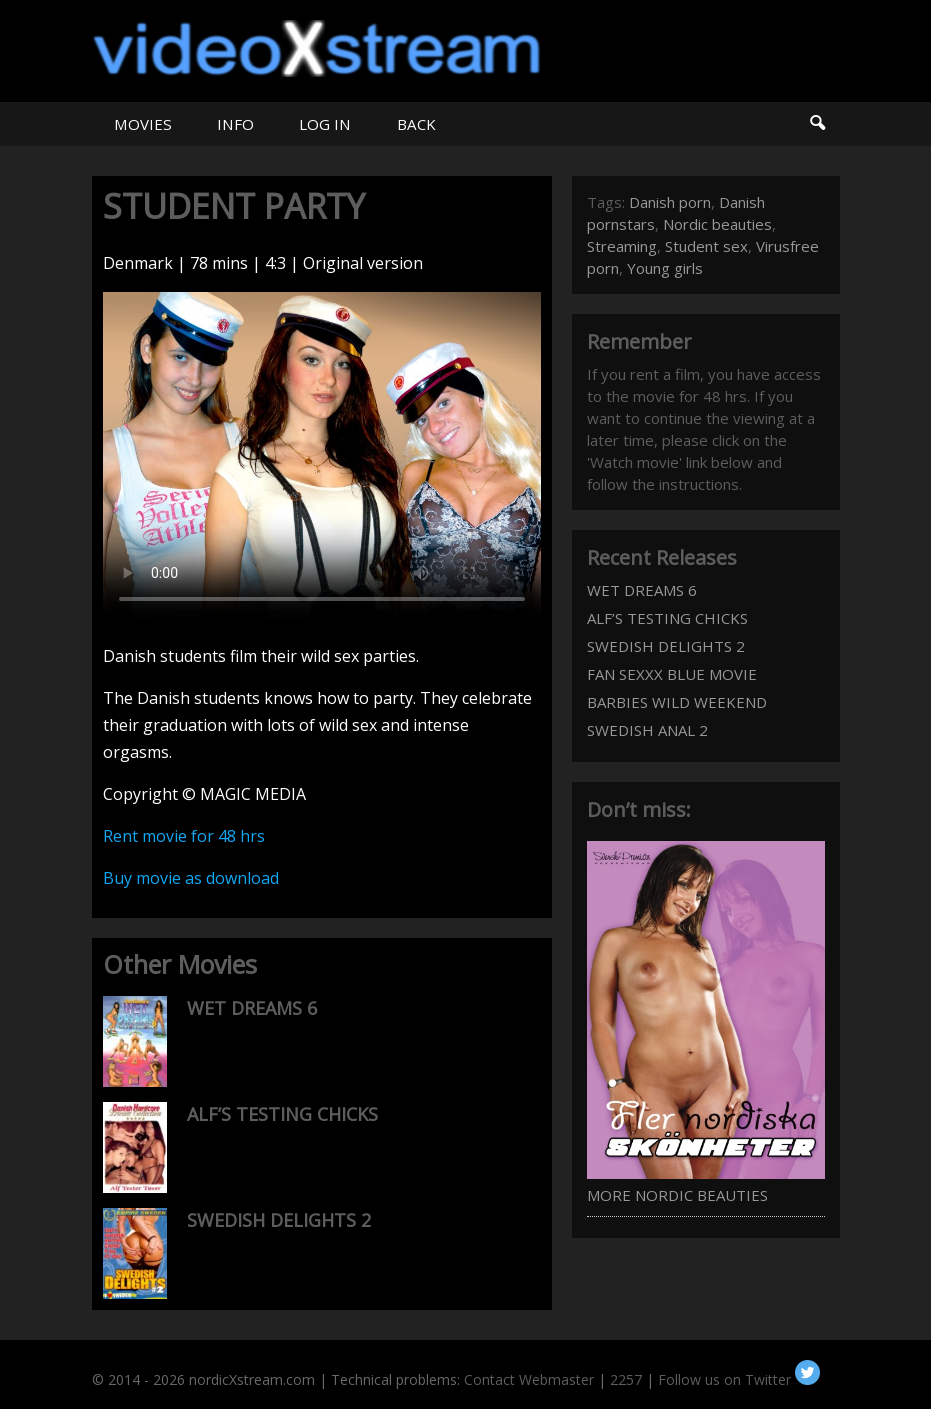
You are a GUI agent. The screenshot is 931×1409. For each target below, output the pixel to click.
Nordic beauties (717, 224)
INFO (235, 124)
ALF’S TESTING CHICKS (282, 1114)
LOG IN (325, 124)
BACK (416, 124)
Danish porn (670, 202)
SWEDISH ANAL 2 (647, 730)
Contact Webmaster (529, 1379)
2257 (626, 1379)
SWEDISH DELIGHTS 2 (279, 1220)
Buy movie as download (191, 878)
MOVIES (143, 124)
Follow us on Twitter (739, 1379)
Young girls (665, 268)
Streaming (622, 246)
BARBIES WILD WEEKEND (677, 702)
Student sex (706, 246)
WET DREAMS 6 (252, 1008)
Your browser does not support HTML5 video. (322, 456)
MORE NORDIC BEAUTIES (677, 1195)
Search (816, 124)
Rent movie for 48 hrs (184, 836)
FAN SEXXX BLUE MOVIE (672, 674)
